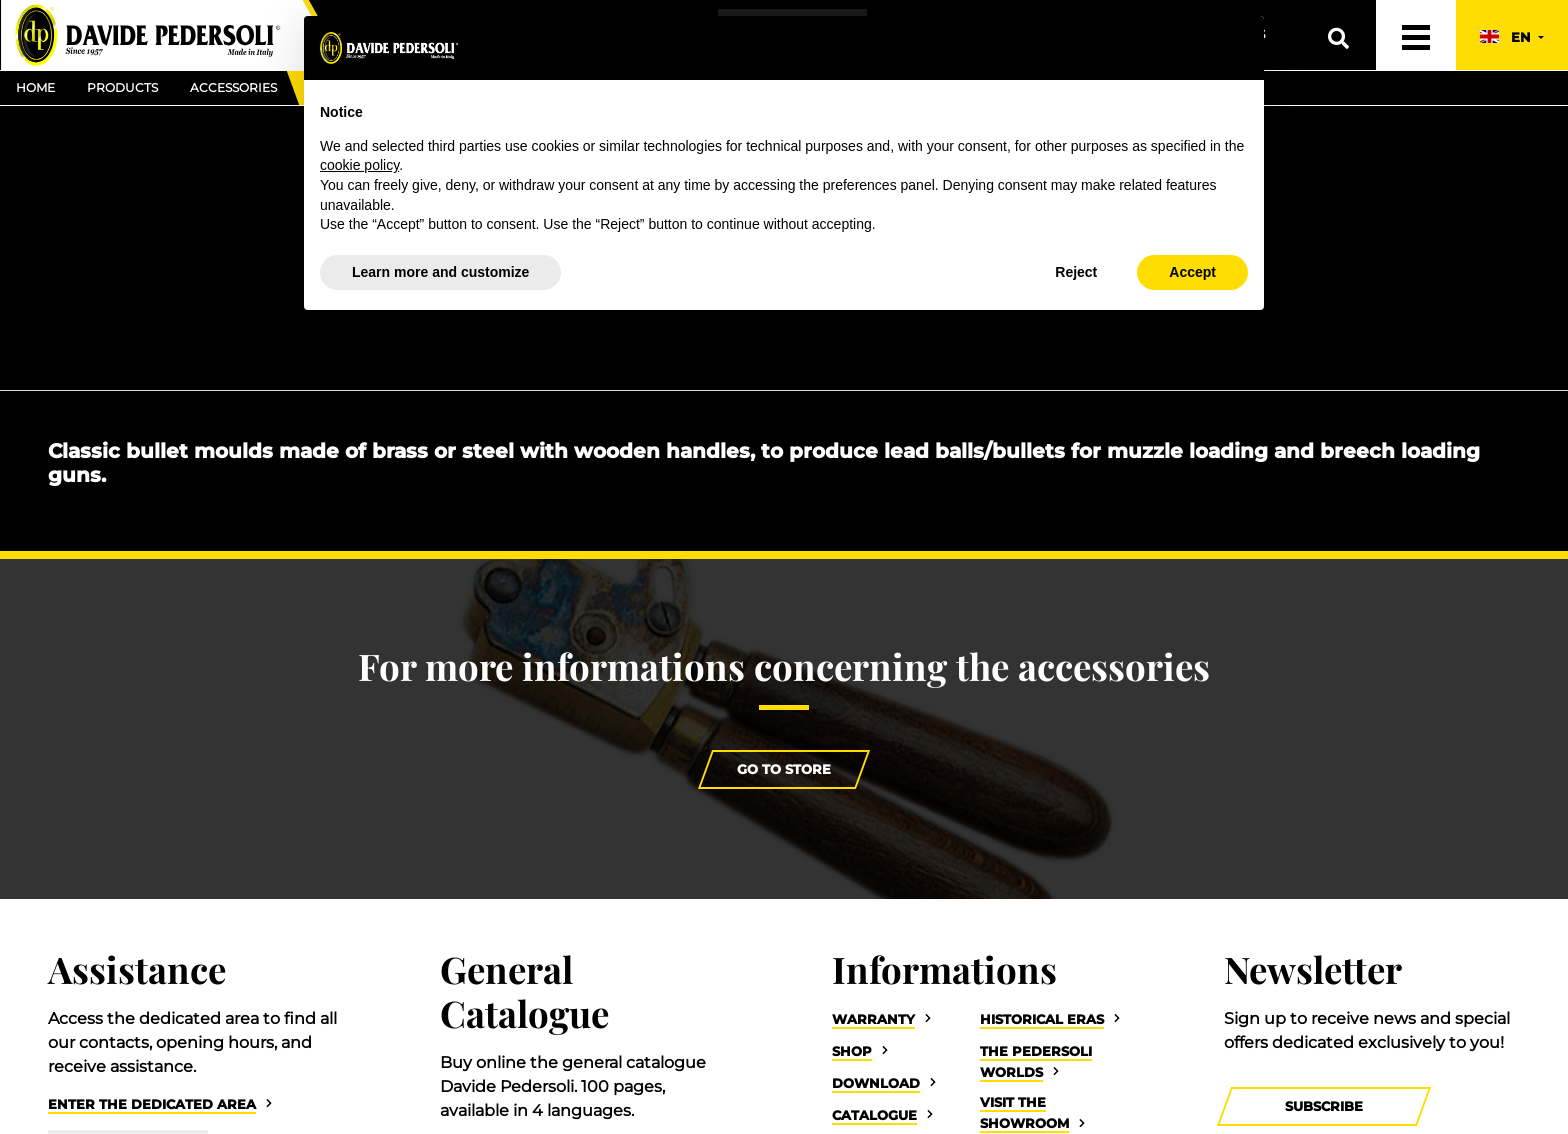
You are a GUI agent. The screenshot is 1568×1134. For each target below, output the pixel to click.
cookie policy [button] (359, 165)
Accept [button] (1192, 272)
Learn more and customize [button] (440, 272)
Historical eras (1042, 1019)
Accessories (233, 87)
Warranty (873, 1019)
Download (876, 1083)
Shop (852, 1051)
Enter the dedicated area (152, 1104)
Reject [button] (1076, 272)
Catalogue (874, 1115)
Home (35, 87)
